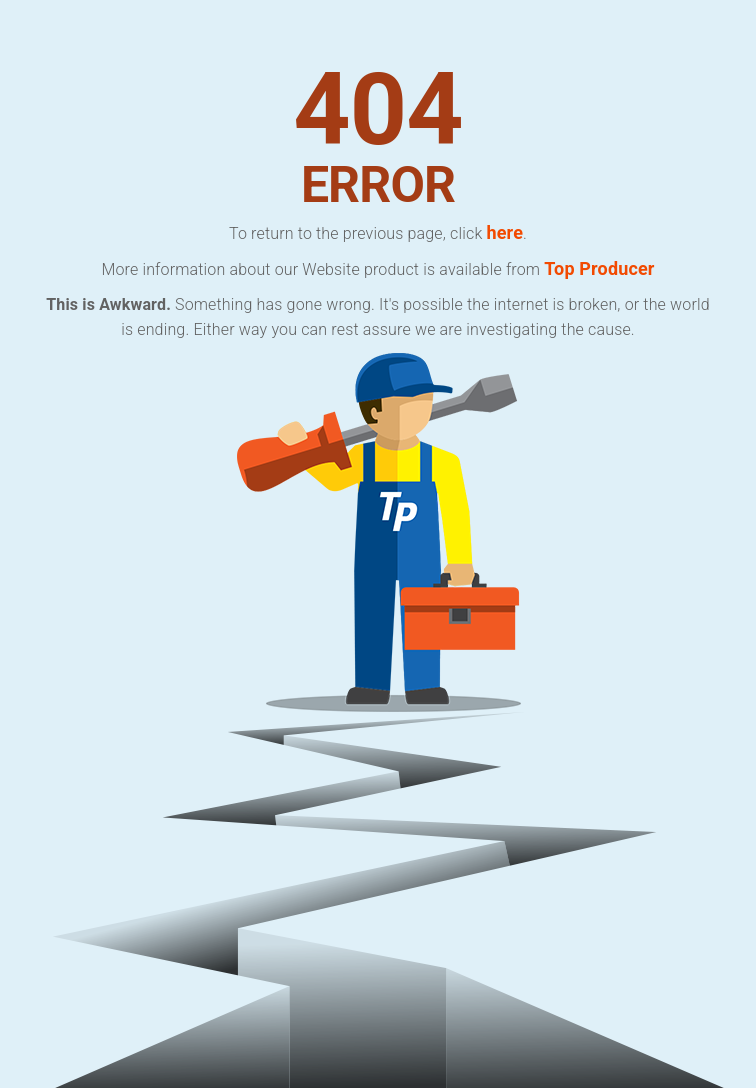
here (504, 232)
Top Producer (599, 268)
